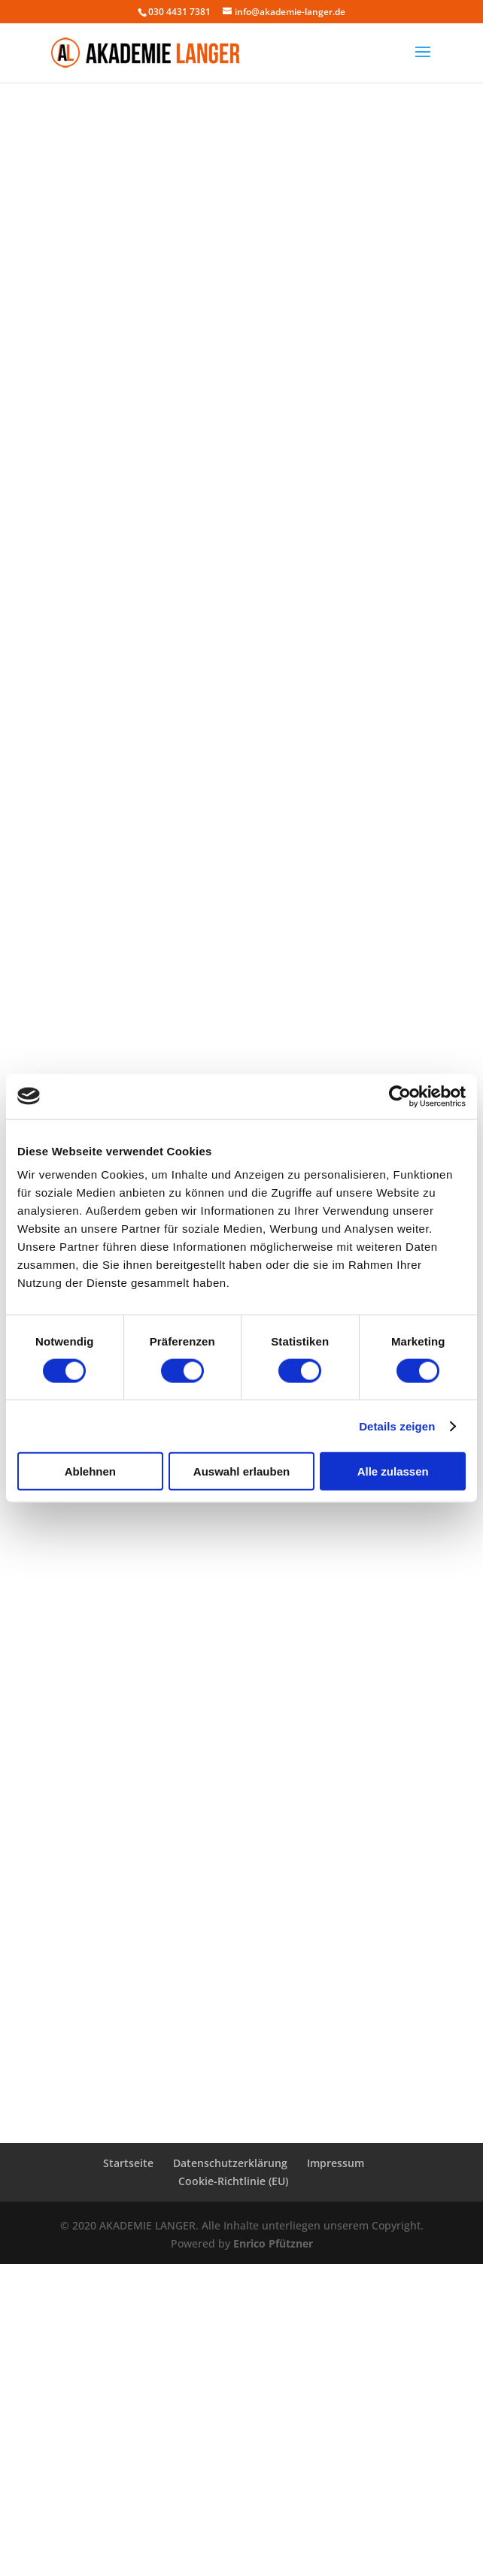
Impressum (335, 2163)
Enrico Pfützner (273, 2243)
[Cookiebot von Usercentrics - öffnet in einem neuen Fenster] (400, 1096)
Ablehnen (90, 1471)
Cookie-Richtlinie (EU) (233, 2181)
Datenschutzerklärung (230, 2163)
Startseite (128, 2163)
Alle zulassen (393, 1471)
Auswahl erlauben (241, 1471)
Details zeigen (397, 1425)
